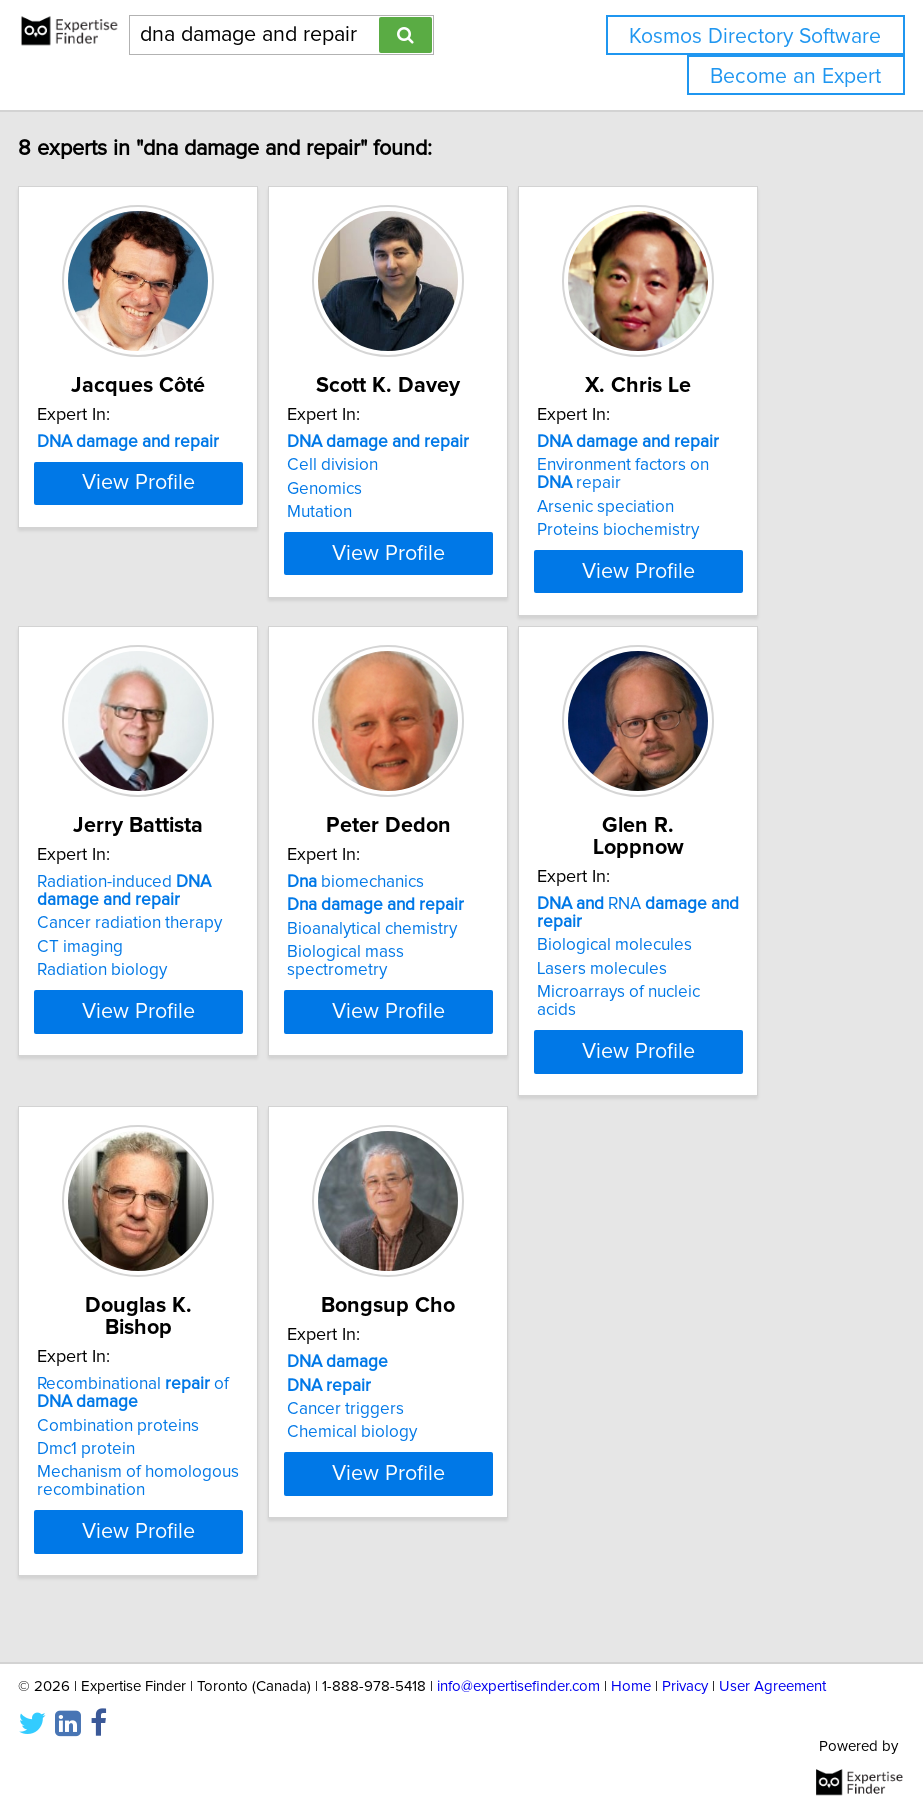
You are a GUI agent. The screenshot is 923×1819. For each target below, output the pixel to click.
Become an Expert (795, 76)
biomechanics (424, 944)
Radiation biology (171, 1032)
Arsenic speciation (674, 529)
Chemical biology (421, 1494)
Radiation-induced (193, 953)
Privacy (685, 1686)
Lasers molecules (671, 1009)
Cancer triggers (414, 1471)
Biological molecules (683, 985)
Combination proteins (187, 1465)
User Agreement (772, 1686)
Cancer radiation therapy (198, 985)
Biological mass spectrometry (414, 1023)
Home (631, 1686)
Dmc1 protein (155, 1489)
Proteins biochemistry (687, 552)
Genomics (393, 511)
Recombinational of (202, 1433)
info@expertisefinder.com (518, 1686)
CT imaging (149, 1009)
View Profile (206, 611)
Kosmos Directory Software (755, 36)
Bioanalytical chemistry (441, 991)
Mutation (388, 534)
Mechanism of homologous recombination (207, 1521)
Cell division (401, 487)
